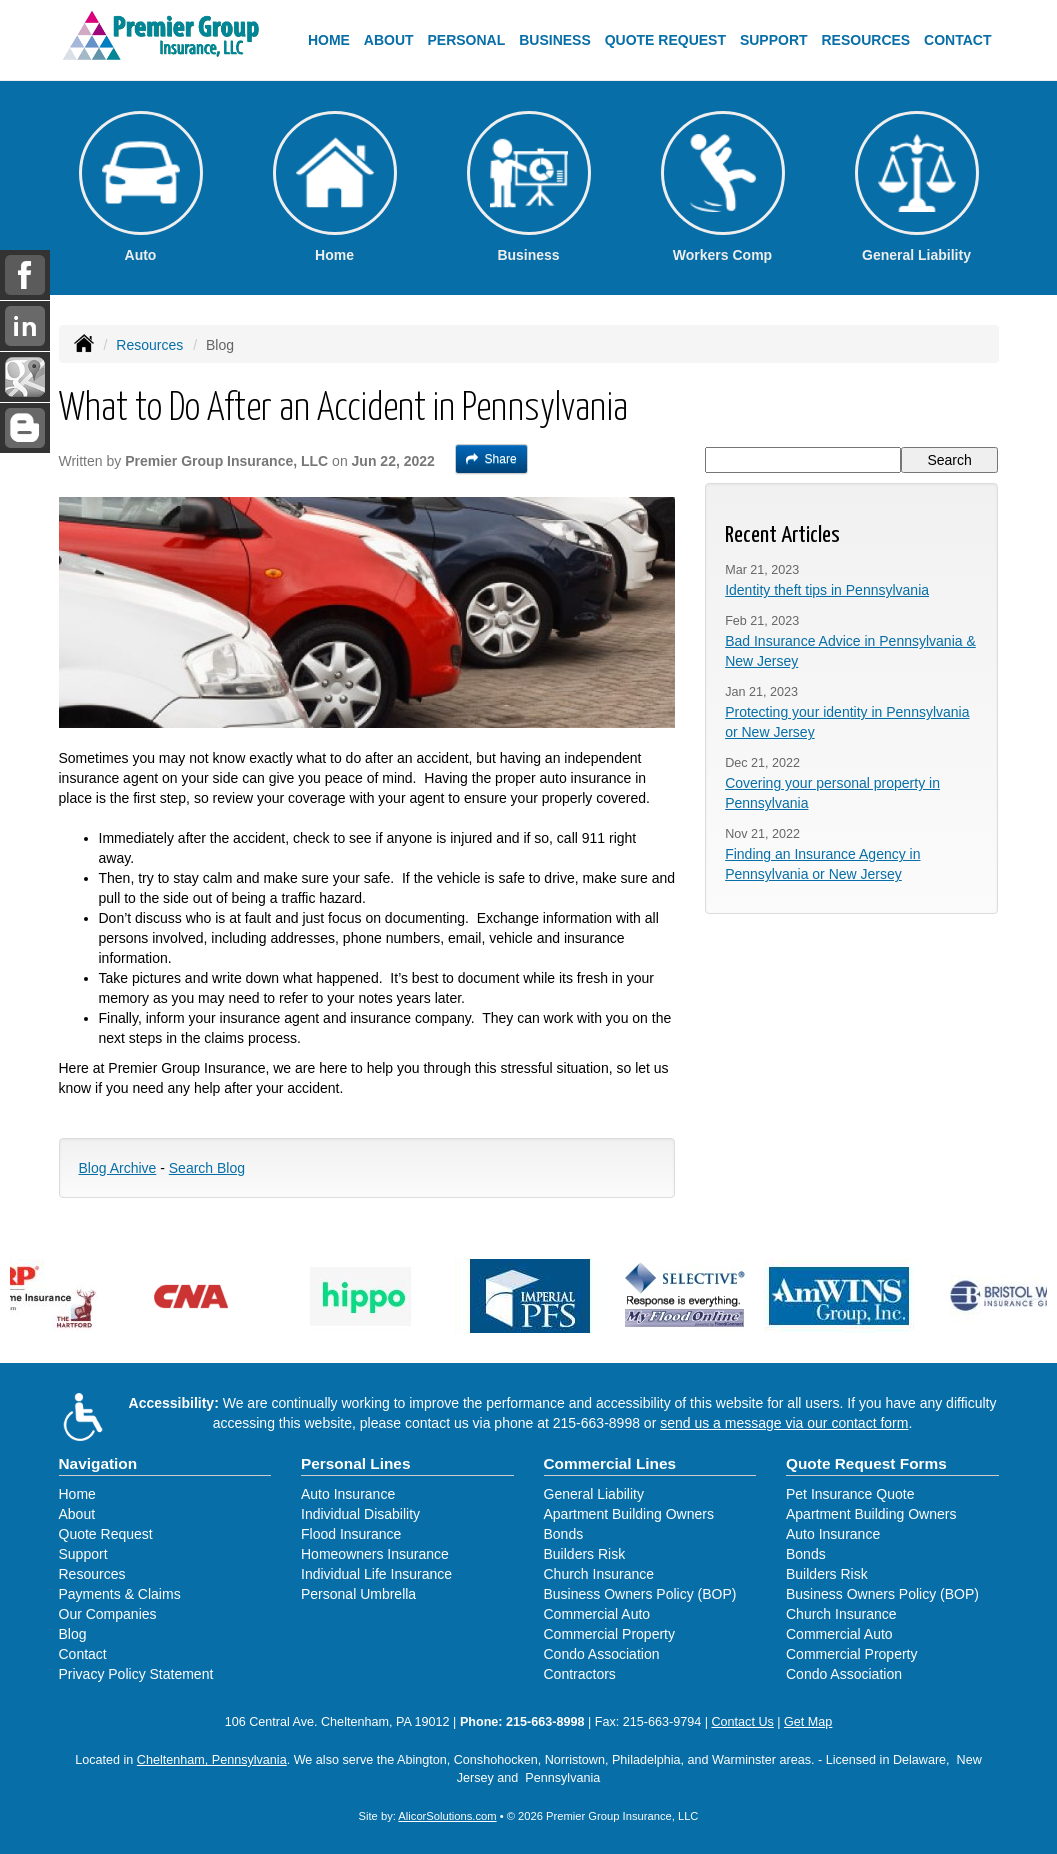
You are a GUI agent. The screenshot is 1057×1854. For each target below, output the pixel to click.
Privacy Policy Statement (136, 1674)
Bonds (564, 1534)
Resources (149, 345)
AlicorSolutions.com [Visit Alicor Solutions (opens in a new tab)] (447, 1816)
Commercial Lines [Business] (610, 1463)
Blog (73, 1634)
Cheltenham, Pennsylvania (212, 1760)
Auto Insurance (348, 1494)
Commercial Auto (597, 1614)
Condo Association (602, 1654)
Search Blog (207, 1168)
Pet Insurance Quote (850, 1494)
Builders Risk (585, 1554)
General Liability (594, 1494)
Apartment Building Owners (629, 1514)
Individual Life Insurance (376, 1574)
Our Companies (108, 1614)
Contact (957, 40)
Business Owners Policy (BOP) (640, 1594)
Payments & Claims (120, 1594)
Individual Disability (360, 1514)
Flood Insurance (351, 1534)
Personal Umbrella (358, 1594)
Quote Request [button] (665, 40)
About (77, 1514)
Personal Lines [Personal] (356, 1463)
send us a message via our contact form (784, 1423)
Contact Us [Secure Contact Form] (742, 1722)
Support (83, 1554)
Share (491, 459)
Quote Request (106, 1534)
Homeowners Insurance (375, 1554)
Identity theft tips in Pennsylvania (827, 590)
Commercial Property (609, 1634)
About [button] (389, 40)
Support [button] (774, 40)
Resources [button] (865, 40)
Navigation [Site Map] (98, 1463)
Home (329, 40)
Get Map (808, 1722)
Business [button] (555, 40)
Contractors (580, 1674)
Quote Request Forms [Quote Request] (866, 1463)
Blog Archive (118, 1168)
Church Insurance (599, 1574)
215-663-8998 (596, 1423)
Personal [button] (467, 40)
